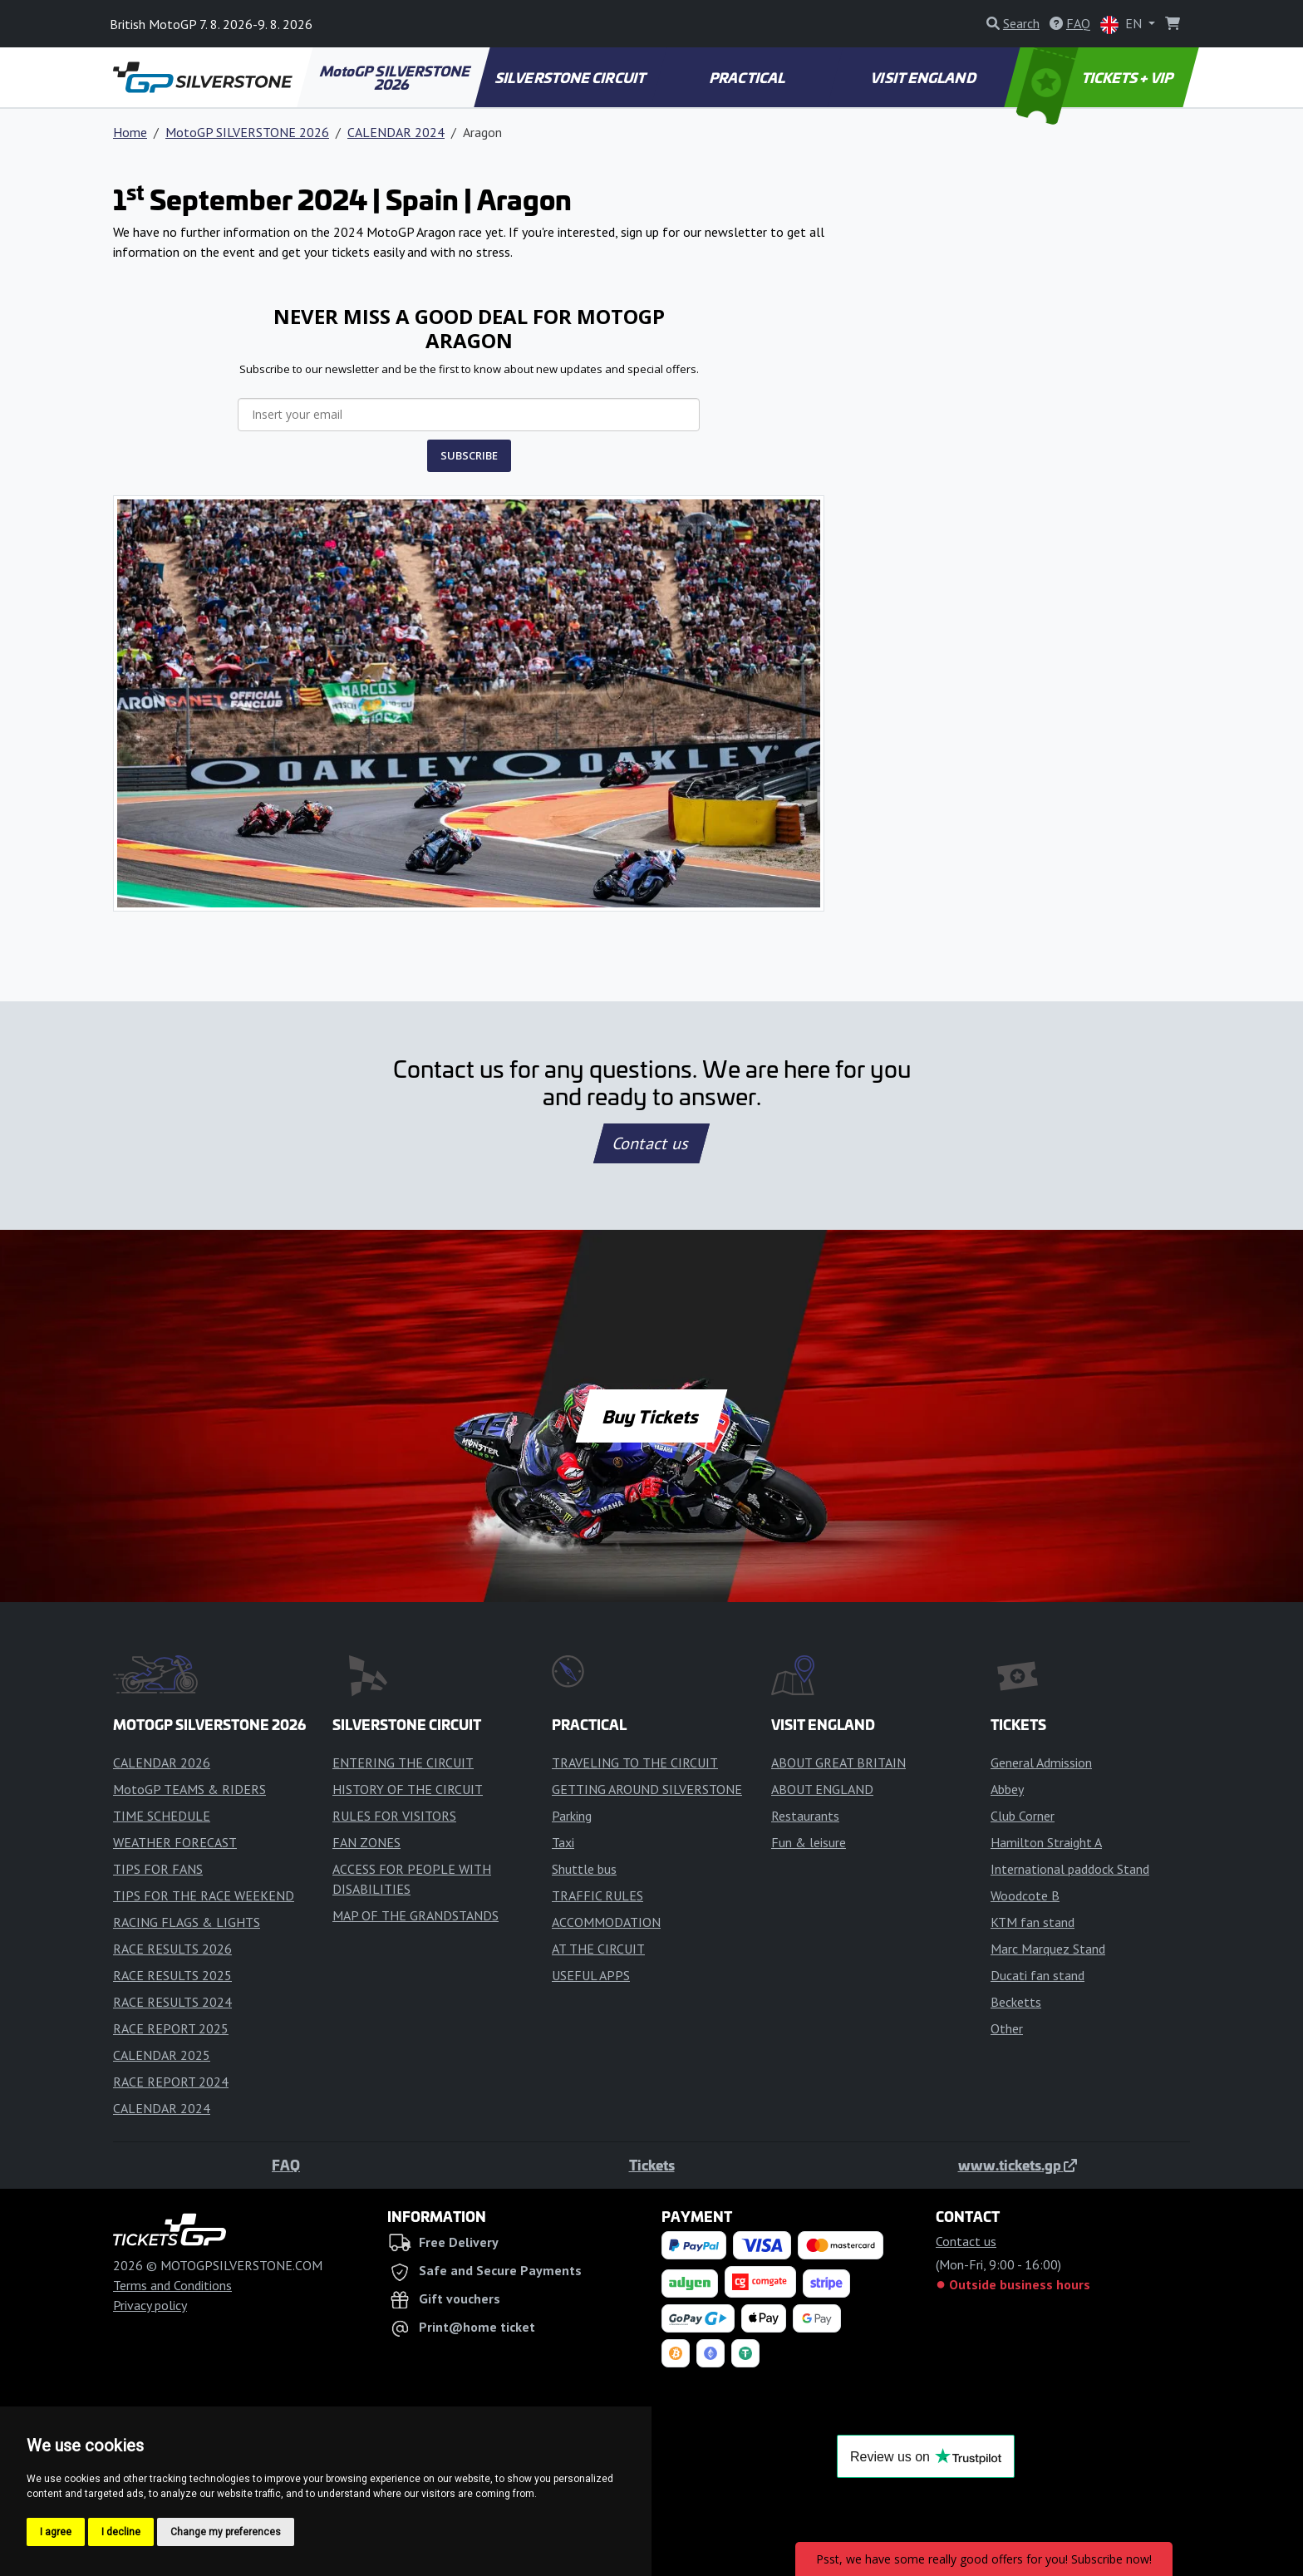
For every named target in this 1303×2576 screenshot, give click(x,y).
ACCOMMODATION (606, 1922)
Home (130, 132)
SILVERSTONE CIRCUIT (571, 77)
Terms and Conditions (172, 2285)
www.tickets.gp (1017, 2165)
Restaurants (805, 1815)
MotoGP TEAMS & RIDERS (189, 1789)
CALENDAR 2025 (161, 2055)
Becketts (1016, 2001)
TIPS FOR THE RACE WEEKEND (203, 1895)
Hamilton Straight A (1046, 1842)
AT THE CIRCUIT (598, 1948)
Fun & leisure (808, 1842)
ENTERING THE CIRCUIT (403, 1762)
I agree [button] (55, 2532)
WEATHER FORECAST (175, 1842)
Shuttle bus (584, 1869)
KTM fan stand (1032, 1922)
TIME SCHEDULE (161, 1815)
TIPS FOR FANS (158, 1869)
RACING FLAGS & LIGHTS (186, 1922)
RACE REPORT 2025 (171, 2028)
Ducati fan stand (1037, 1975)
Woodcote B (1025, 1895)
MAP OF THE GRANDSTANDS (415, 1915)
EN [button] (1122, 24)
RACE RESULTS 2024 (172, 2001)
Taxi (563, 1842)
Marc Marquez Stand (1048, 1948)
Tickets (652, 2165)
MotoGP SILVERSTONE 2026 (395, 77)
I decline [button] (120, 2532)
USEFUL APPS (591, 1975)
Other (1007, 2028)
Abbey (1007, 1789)
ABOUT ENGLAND (822, 1789)
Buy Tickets (651, 1416)
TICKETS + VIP (1096, 77)
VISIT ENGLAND (924, 77)
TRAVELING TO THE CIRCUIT (635, 1762)
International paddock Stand (1070, 1869)
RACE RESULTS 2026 (172, 1948)
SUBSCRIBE (469, 455)
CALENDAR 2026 (161, 1762)
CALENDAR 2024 (396, 132)
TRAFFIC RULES (597, 1895)
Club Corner (1023, 1815)
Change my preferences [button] (225, 2532)
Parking (572, 1815)
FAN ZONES (366, 1842)
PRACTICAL (747, 77)
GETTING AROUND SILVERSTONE (647, 1789)
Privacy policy (150, 2305)
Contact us (651, 1143)
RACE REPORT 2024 (171, 2081)
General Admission (1041, 1762)
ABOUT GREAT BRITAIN (838, 1762)
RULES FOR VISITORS (394, 1815)
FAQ (286, 2165)
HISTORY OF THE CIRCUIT (407, 1789)
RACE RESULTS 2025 (172, 1975)
